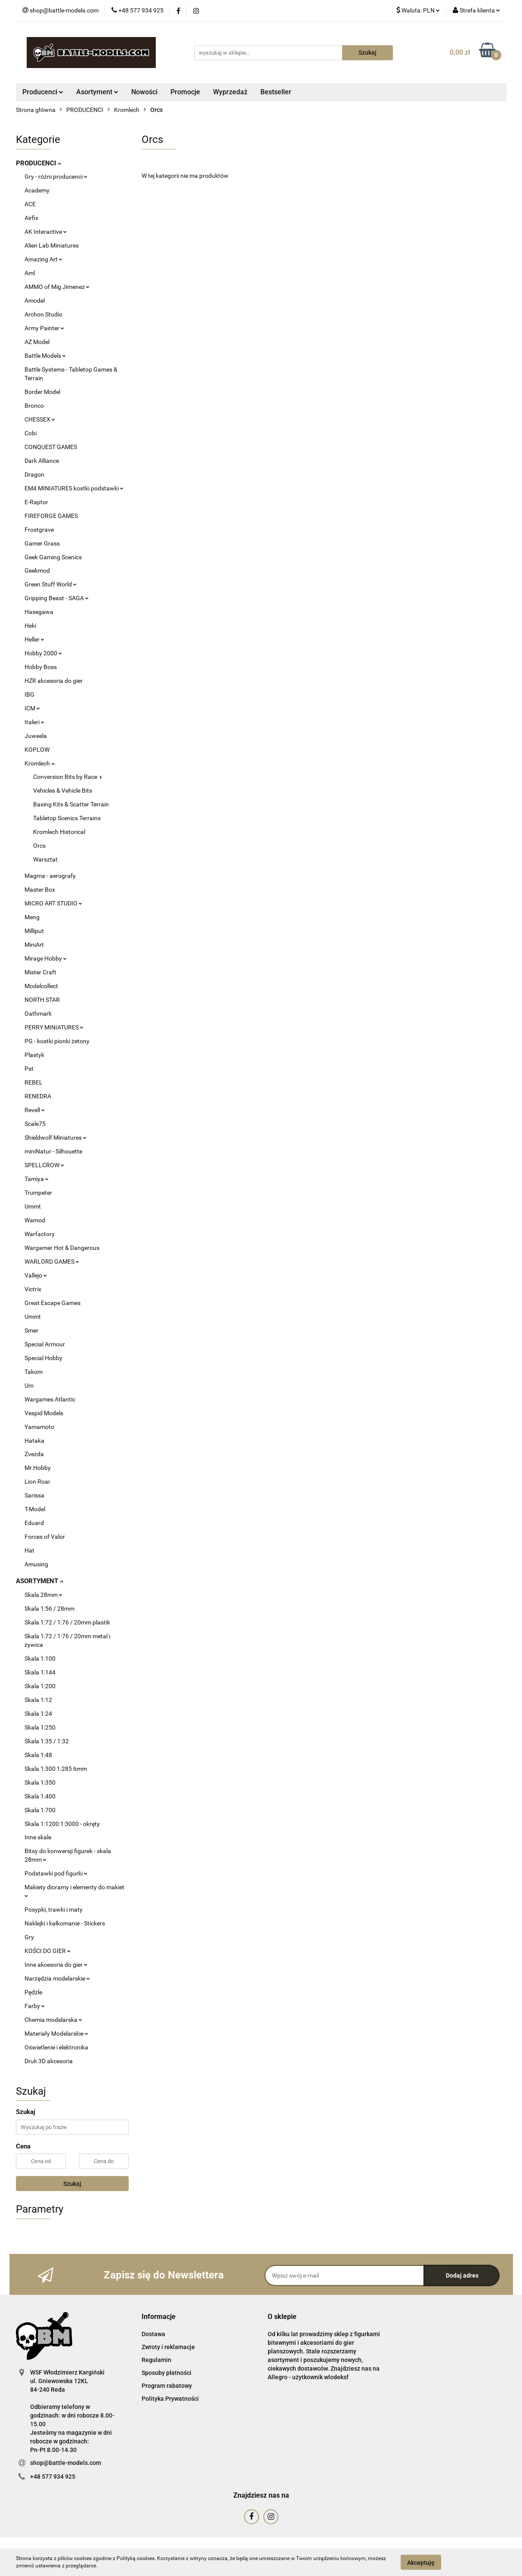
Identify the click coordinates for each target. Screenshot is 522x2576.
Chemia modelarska (53, 2019)
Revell (35, 1110)
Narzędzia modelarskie (57, 1978)
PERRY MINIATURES (54, 1027)
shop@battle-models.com (65, 2462)
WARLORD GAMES (52, 1261)
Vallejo (36, 1275)
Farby (35, 2006)
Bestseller (275, 92)
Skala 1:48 (38, 1754)
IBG (29, 694)
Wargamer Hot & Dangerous (62, 1247)
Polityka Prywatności (170, 2398)
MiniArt (34, 944)
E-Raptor (36, 502)
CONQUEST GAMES (51, 446)
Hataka (34, 1440)
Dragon (34, 474)
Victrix (33, 1289)
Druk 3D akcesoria (49, 2061)
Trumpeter (38, 1192)
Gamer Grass (42, 543)
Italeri (34, 722)
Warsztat (45, 859)
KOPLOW (37, 749)
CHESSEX (40, 419)
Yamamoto (39, 1426)
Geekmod (37, 570)
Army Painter (44, 328)
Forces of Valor (45, 1536)
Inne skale (38, 1837)
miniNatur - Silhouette (53, 1151)
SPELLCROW (44, 1165)
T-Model (35, 1509)
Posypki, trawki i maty (54, 1909)
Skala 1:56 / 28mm (49, 1608)
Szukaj (72, 2183)
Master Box (40, 889)
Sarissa (34, 1495)
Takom (34, 1371)
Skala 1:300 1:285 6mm (56, 1768)
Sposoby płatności (167, 2372)
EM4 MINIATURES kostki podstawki (74, 488)
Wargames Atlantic (50, 1399)
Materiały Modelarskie (56, 2033)
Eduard (34, 1522)
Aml (30, 273)
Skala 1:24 (38, 1713)
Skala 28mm (43, 1594)
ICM (32, 708)
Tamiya (37, 1178)
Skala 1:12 (38, 1699)
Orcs (39, 845)
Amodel (35, 300)
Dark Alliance (42, 460)
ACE (30, 204)
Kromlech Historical (59, 831)
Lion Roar (37, 1481)
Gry (29, 1937)
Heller (34, 639)
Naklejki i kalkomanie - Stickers (65, 1923)
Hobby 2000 (43, 653)
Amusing (36, 1564)
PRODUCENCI (38, 163)
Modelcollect (41, 986)
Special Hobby (43, 1358)
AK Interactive (46, 231)
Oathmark (38, 1013)
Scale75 (35, 1123)
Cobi (31, 433)
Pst (29, 1068)
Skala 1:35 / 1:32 (47, 1741)
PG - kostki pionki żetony (57, 1041)
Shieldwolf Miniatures (55, 1137)
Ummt (33, 1206)
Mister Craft (40, 972)
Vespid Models (44, 1413)
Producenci (42, 92)
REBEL (34, 1082)
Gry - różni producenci (56, 176)
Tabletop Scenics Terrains (67, 818)
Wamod (35, 1220)
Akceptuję (421, 2562)
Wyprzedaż (230, 92)
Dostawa (153, 2334)
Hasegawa (39, 611)
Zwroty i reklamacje (168, 2347)
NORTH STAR (42, 999)
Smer (31, 1330)
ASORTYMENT (39, 1581)
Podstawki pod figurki (56, 1873)
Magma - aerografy (50, 875)
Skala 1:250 (40, 1727)
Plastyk (34, 1054)
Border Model (42, 391)
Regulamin (156, 2359)
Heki (30, 625)
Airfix (31, 217)
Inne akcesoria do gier (56, 1964)
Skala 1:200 (40, 1686)
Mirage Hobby (46, 958)
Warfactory (40, 1234)
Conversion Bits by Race (67, 776)
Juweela (36, 735)
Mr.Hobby (38, 1467)
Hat (29, 1550)
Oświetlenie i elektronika (56, 2047)
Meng (32, 917)
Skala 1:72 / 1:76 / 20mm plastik (67, 1622)
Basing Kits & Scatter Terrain (71, 804)
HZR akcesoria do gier (54, 680)
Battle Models (45, 355)
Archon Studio (43, 314)
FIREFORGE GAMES (51, 515)
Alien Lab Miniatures (52, 245)
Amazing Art (43, 259)
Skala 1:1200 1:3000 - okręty (62, 1823)
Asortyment (97, 92)
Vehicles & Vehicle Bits (62, 790)
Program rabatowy (167, 2385)
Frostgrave (39, 529)
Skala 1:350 (40, 1782)
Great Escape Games (52, 1302)
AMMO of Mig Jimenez (57, 286)
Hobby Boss (41, 666)
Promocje (185, 92)
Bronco (34, 405)
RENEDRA (38, 1096)
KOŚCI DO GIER (48, 1950)
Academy (37, 190)
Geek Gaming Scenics (53, 557)
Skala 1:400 (40, 1796)
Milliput (34, 930)
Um (29, 1385)
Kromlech (40, 763)
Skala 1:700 (40, 1810)
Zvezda (34, 1454)
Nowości (144, 92)
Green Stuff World (51, 584)
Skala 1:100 (40, 1658)
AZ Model (37, 341)
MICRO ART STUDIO (53, 903)
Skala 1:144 (40, 1672)
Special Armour (45, 1344)
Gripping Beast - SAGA (57, 598)
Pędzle (33, 1992)
